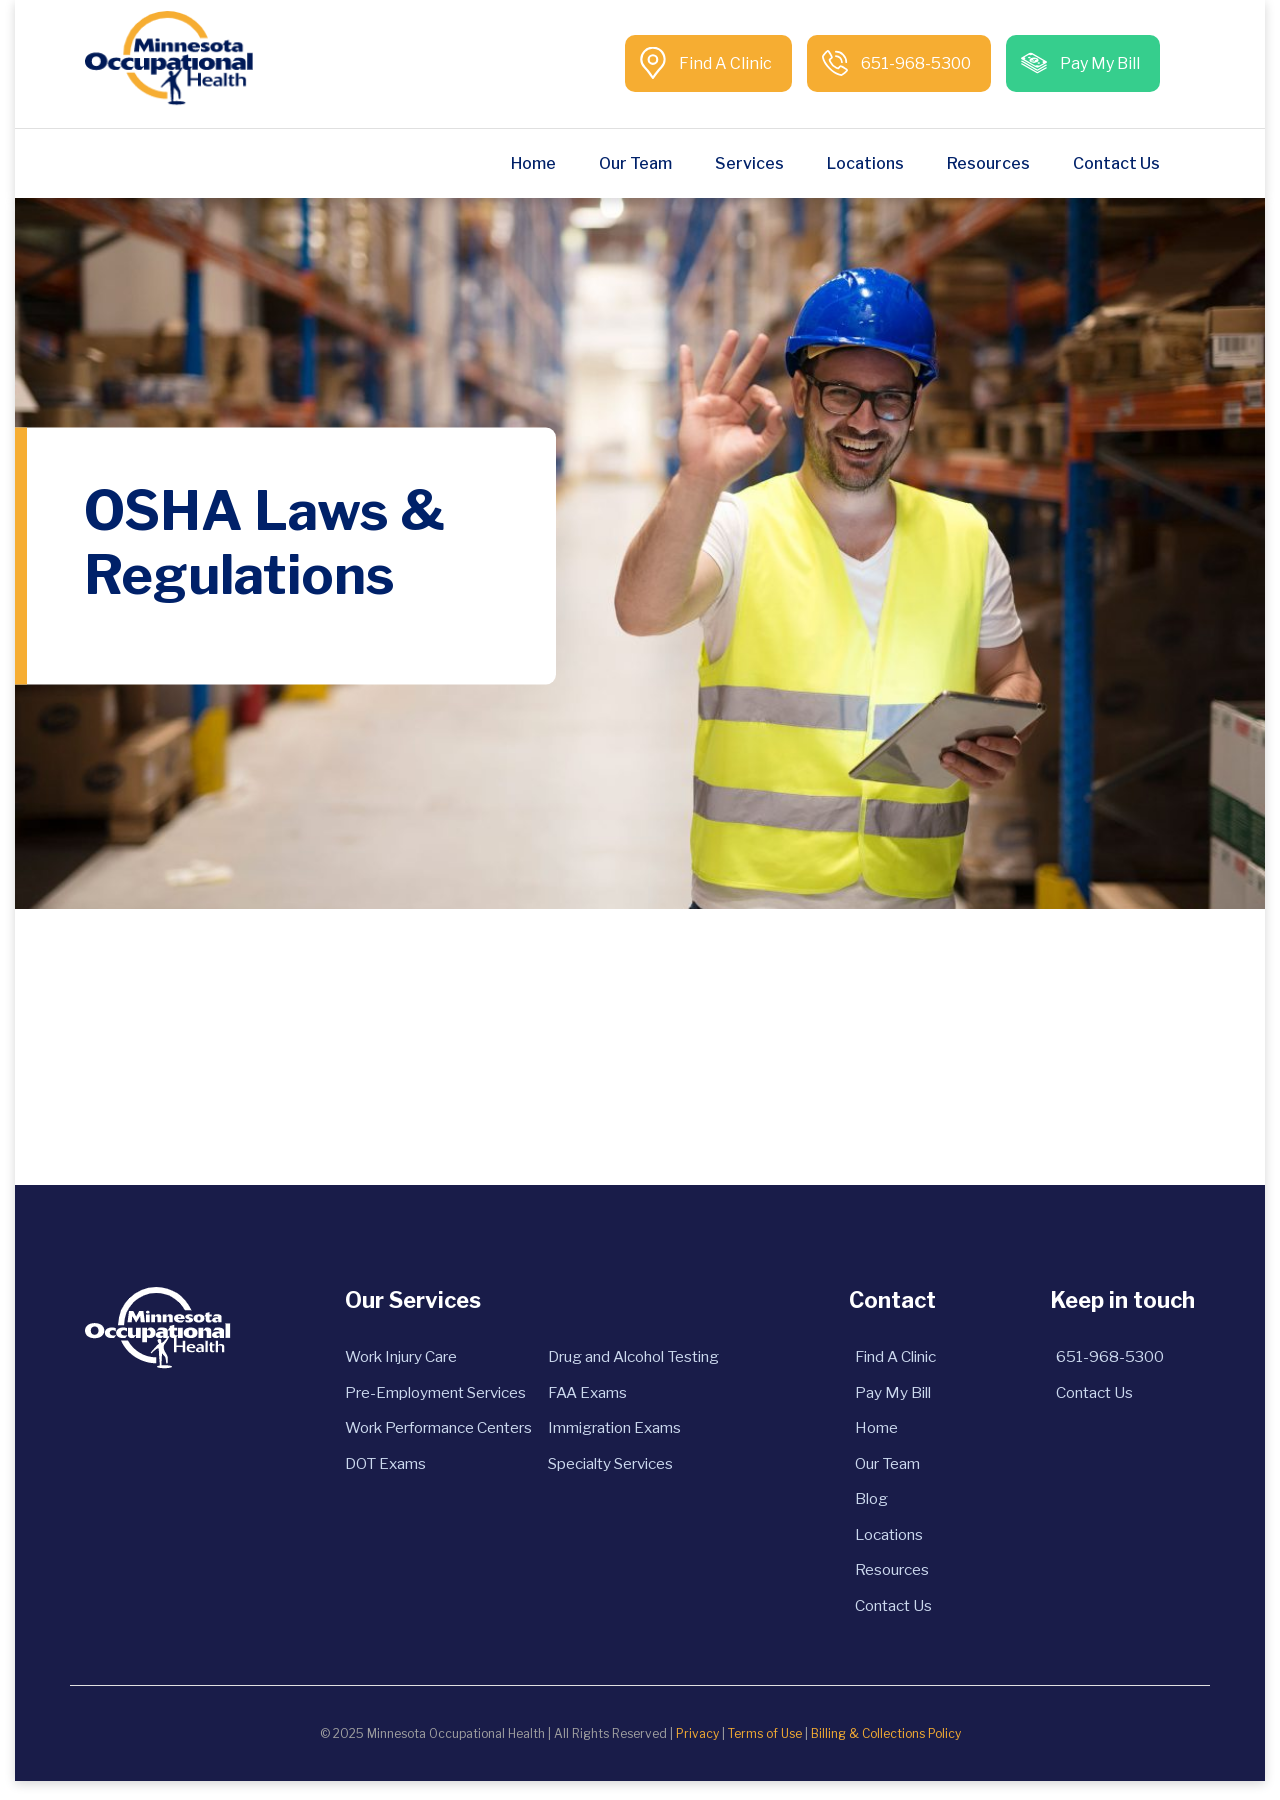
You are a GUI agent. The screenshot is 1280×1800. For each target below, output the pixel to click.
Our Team (635, 163)
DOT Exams (366, 1471)
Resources (988, 163)
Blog (882, 1509)
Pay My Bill (1098, 63)
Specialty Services (623, 1471)
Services (749, 163)
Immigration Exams (626, 1433)
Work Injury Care (387, 1357)
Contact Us (1116, 163)
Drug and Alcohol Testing (648, 1357)
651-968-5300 (914, 63)
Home (533, 163)
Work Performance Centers (430, 1433)
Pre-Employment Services (423, 1395)
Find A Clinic (724, 63)
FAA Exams (595, 1395)
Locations (865, 163)
